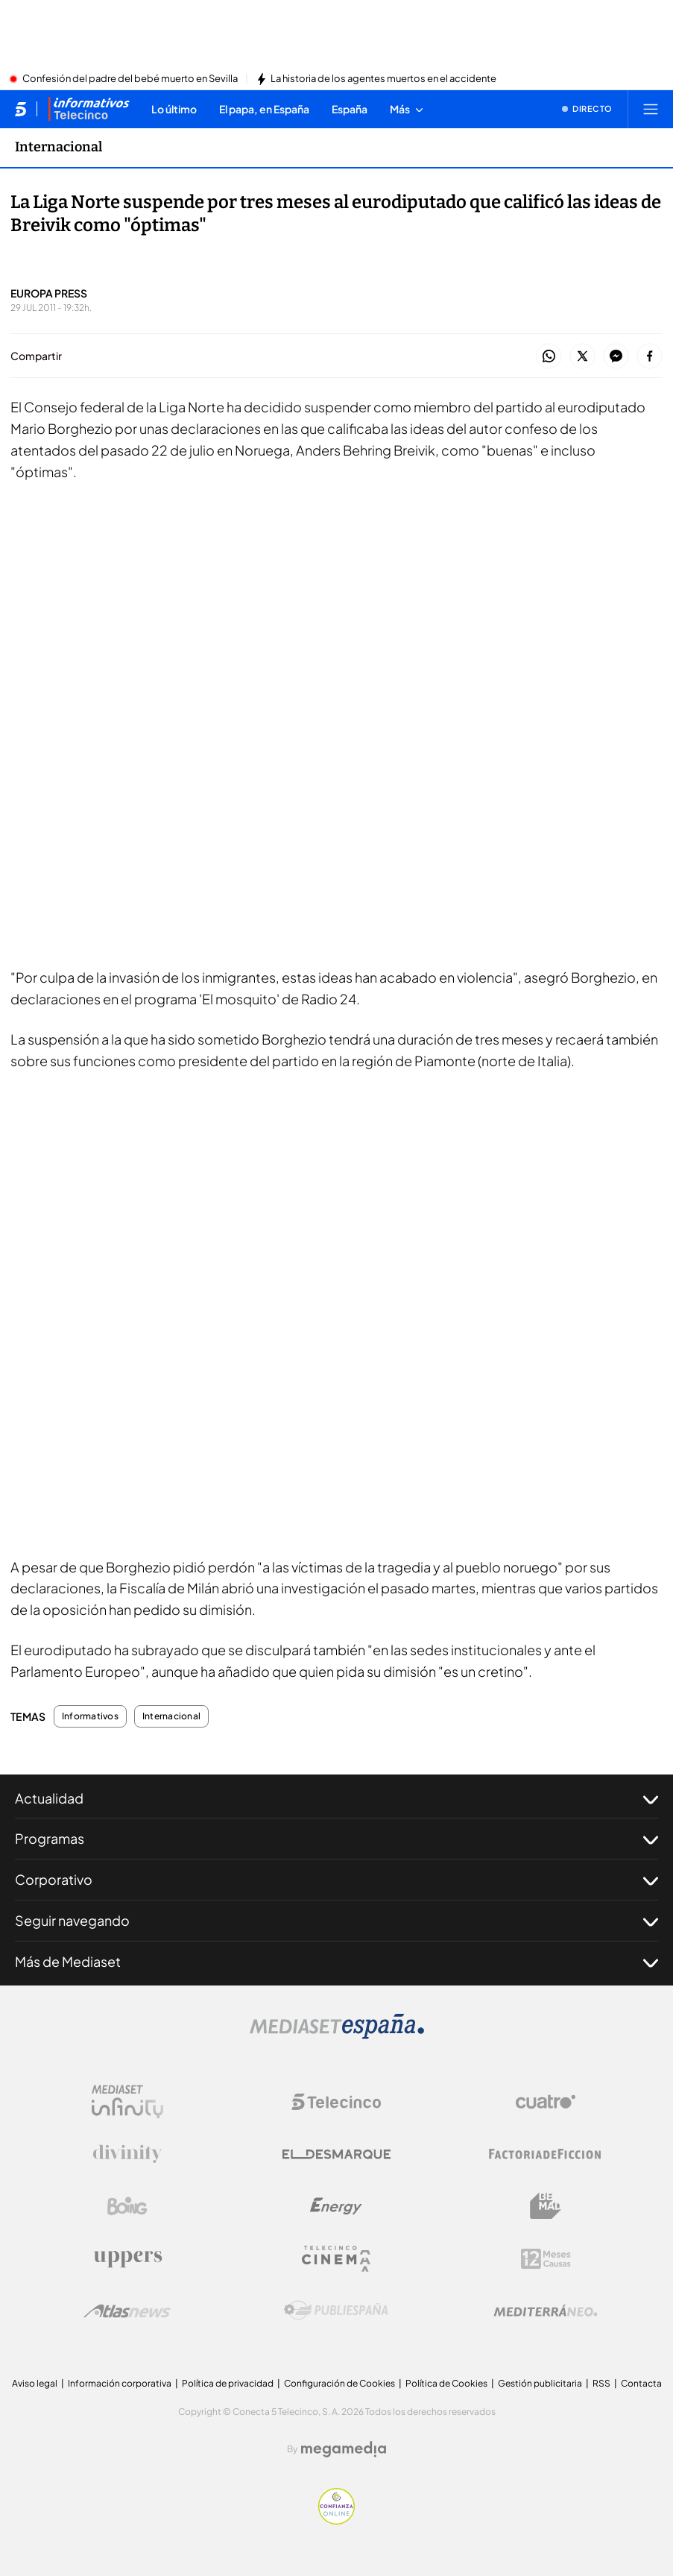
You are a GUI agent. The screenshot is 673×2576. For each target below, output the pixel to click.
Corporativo (336, 1880)
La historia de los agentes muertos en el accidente (383, 79)
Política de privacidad (228, 2383)
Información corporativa (119, 2383)
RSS (601, 2383)
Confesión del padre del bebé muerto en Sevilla (130, 79)
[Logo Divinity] (127, 2154)
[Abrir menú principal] (650, 108)
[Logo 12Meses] (546, 2259)
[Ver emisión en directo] (587, 109)
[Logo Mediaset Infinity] (127, 2101)
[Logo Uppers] (127, 2258)
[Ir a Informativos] (89, 108)
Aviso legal (34, 2383)
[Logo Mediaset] (336, 2035)
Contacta (641, 2383)
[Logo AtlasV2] (127, 2311)
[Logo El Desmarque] (336, 2154)
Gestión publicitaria (540, 2383)
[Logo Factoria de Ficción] (545, 2154)
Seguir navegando (336, 1921)
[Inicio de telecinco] (20, 108)
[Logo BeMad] (545, 2206)
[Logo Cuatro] (545, 2101)
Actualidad (336, 1798)
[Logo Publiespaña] (336, 2310)
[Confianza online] (336, 2520)
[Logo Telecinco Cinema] (336, 2259)
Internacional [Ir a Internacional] (58, 147)
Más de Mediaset (336, 1962)
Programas (336, 1839)
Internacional (171, 1716)
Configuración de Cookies (339, 2383)
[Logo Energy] (336, 2206)
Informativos (90, 1716)
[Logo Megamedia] (343, 2449)
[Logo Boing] (127, 2206)
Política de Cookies (446, 2383)
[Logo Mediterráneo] (545, 2311)
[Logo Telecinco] (336, 2101)
